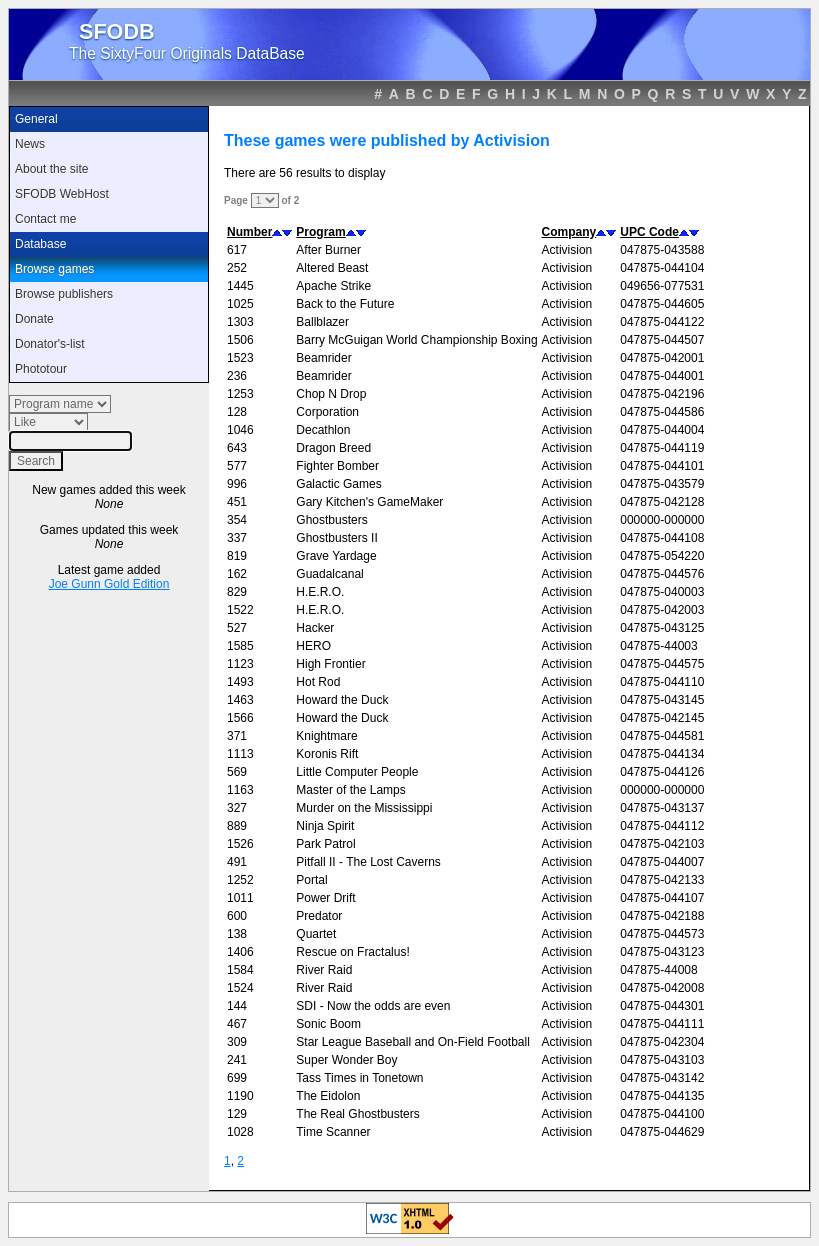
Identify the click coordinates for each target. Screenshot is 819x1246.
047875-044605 (662, 304)
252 (237, 268)
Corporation (327, 412)
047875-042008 (662, 988)
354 (237, 520)
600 (237, 916)
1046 (240, 430)
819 (237, 556)
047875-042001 (662, 358)
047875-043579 (662, 484)
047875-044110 (662, 682)
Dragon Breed (333, 448)
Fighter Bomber (337, 466)
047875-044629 (662, 1132)
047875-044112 (662, 826)
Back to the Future (345, 304)
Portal (311, 880)
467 (237, 1024)
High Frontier (330, 664)
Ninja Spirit (325, 826)
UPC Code (649, 232)
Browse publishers (64, 294)
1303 (240, 322)
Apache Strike (333, 286)
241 (237, 1060)
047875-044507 (662, 340)
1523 (240, 358)
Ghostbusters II (336, 538)
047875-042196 (662, 394)
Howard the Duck (342, 700)
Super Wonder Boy (346, 1060)
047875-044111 (662, 1024)
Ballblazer (322, 322)
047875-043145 (662, 700)
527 (237, 628)
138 (237, 934)
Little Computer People (357, 772)
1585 (240, 646)
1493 (240, 682)
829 (237, 592)
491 (237, 862)
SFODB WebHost (62, 194)
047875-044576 (662, 574)
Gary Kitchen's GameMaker (369, 502)
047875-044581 (662, 736)
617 (237, 250)
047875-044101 (662, 466)
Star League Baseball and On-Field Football (412, 1042)
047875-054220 (662, 556)
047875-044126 (662, 772)
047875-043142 (662, 1078)
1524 (240, 988)
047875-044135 (662, 1096)
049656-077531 (662, 286)
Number (249, 232)
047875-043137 (662, 808)
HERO (313, 646)
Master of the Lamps (350, 790)
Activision (567, 250)
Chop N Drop (331, 394)
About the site (51, 169)
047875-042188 (662, 916)
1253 (240, 394)
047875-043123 (662, 952)
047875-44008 (658, 970)
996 (237, 484)
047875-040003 (662, 592)
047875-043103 (662, 1060)
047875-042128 (662, 502)
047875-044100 (662, 1114)
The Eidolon (328, 1096)
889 (237, 826)
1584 (240, 970)
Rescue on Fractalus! (352, 952)
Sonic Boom (328, 1024)
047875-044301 (662, 1006)
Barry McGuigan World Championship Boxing (416, 340)
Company (569, 232)
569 (237, 772)
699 (237, 1078)
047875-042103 (662, 844)
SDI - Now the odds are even (373, 1006)
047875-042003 (662, 610)
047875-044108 (662, 538)
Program (320, 232)
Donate (34, 319)
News (30, 144)
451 (237, 502)
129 (237, 1114)
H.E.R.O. (320, 592)
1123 (240, 664)
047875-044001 (662, 376)
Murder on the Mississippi (364, 808)
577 (237, 466)
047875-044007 (662, 862)
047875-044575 (662, 664)
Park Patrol (325, 844)
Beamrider (323, 358)
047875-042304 (662, 1042)
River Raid (324, 970)
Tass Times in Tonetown (359, 1078)
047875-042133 (662, 880)
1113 (240, 754)
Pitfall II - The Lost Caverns (368, 862)
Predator (319, 916)
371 (237, 736)
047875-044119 (662, 448)
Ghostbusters (331, 520)
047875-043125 (662, 628)
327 (237, 808)
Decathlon (323, 430)
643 (237, 448)
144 (237, 1006)
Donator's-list (50, 344)
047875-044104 (662, 268)
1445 (240, 286)
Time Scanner (333, 1132)
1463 (240, 700)
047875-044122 (662, 322)
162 (237, 574)
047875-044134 (662, 754)
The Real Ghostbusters (357, 1114)
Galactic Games (338, 484)
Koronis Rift (327, 754)
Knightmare (326, 736)
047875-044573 (662, 934)
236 (237, 376)
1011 (240, 898)
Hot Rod (318, 682)
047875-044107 (662, 898)
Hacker (315, 628)
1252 (240, 880)
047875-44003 (658, 646)
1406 (240, 952)
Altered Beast (332, 268)
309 (237, 1042)
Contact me (45, 219)
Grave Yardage (336, 556)
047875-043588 (662, 250)
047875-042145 (662, 718)
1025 (240, 304)
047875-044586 (662, 412)
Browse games (54, 269)
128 (237, 412)
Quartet (316, 934)
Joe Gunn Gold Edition (109, 584)
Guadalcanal (329, 574)
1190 (240, 1096)
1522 (240, 610)
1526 (240, 844)
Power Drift (325, 898)
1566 (240, 718)
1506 (240, 340)
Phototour (41, 369)
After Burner (328, 250)
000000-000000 (662, 520)
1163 (240, 790)
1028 (240, 1132)
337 (237, 538)
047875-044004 (662, 430)
